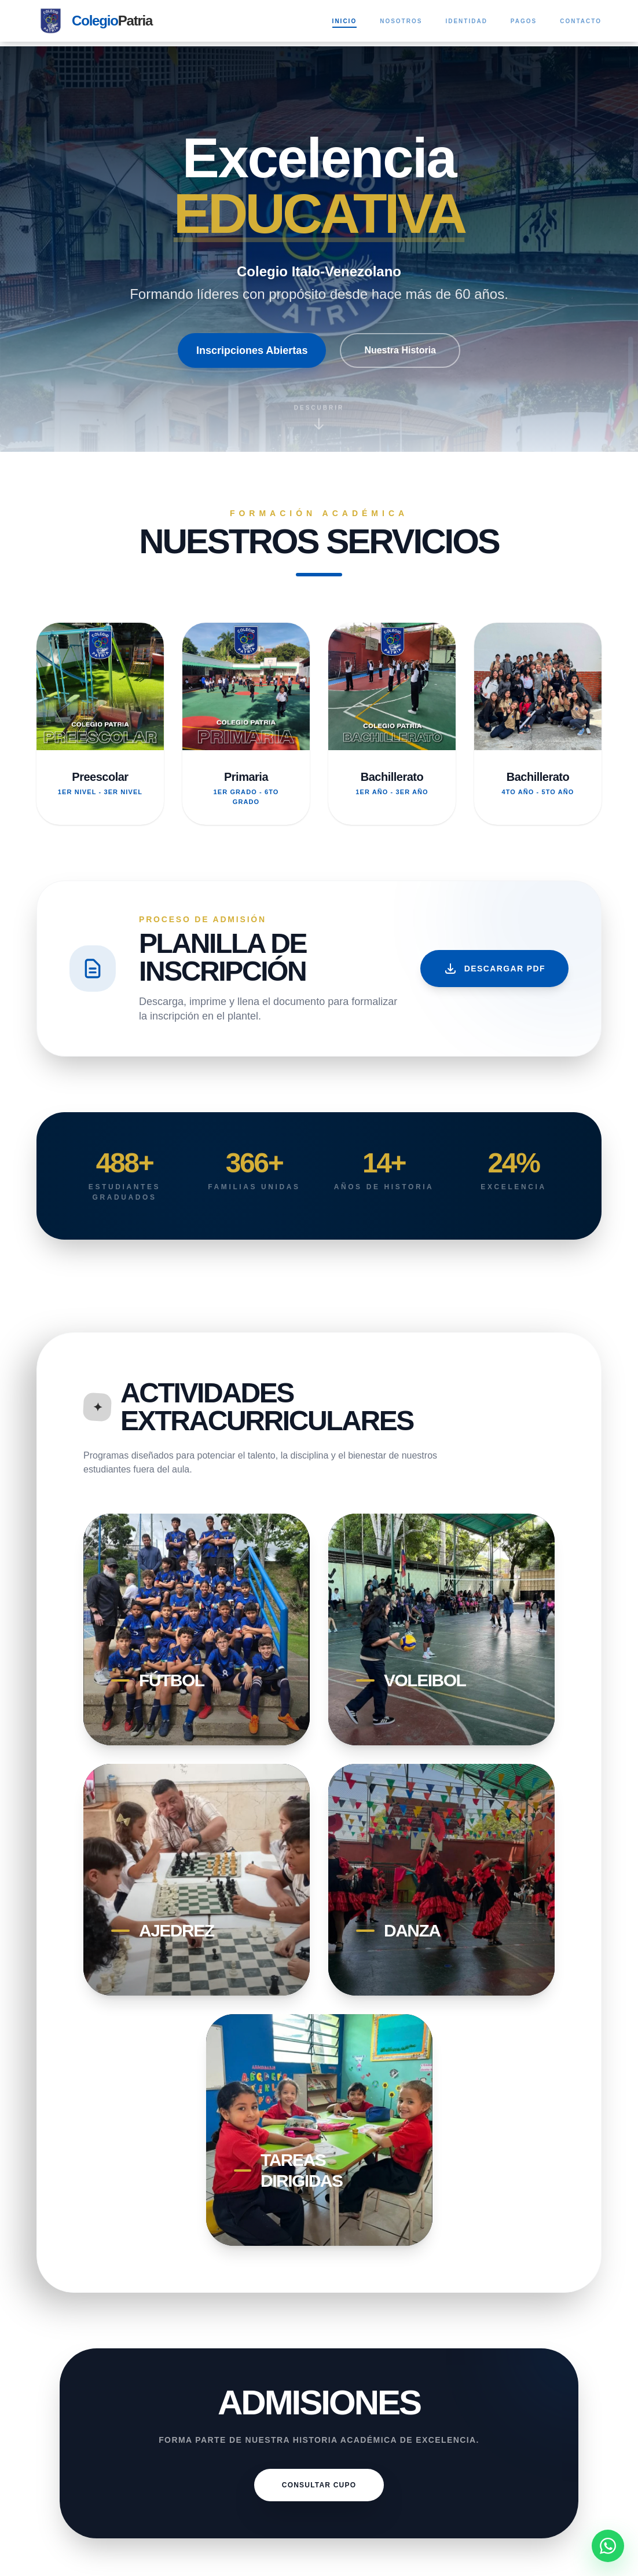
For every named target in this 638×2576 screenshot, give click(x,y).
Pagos (524, 21)
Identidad (466, 21)
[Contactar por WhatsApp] (608, 2546)
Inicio (344, 21)
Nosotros (401, 21)
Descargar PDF (494, 968)
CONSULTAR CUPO (319, 2485)
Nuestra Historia (400, 350)
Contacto (581, 21)
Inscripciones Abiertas (251, 350)
